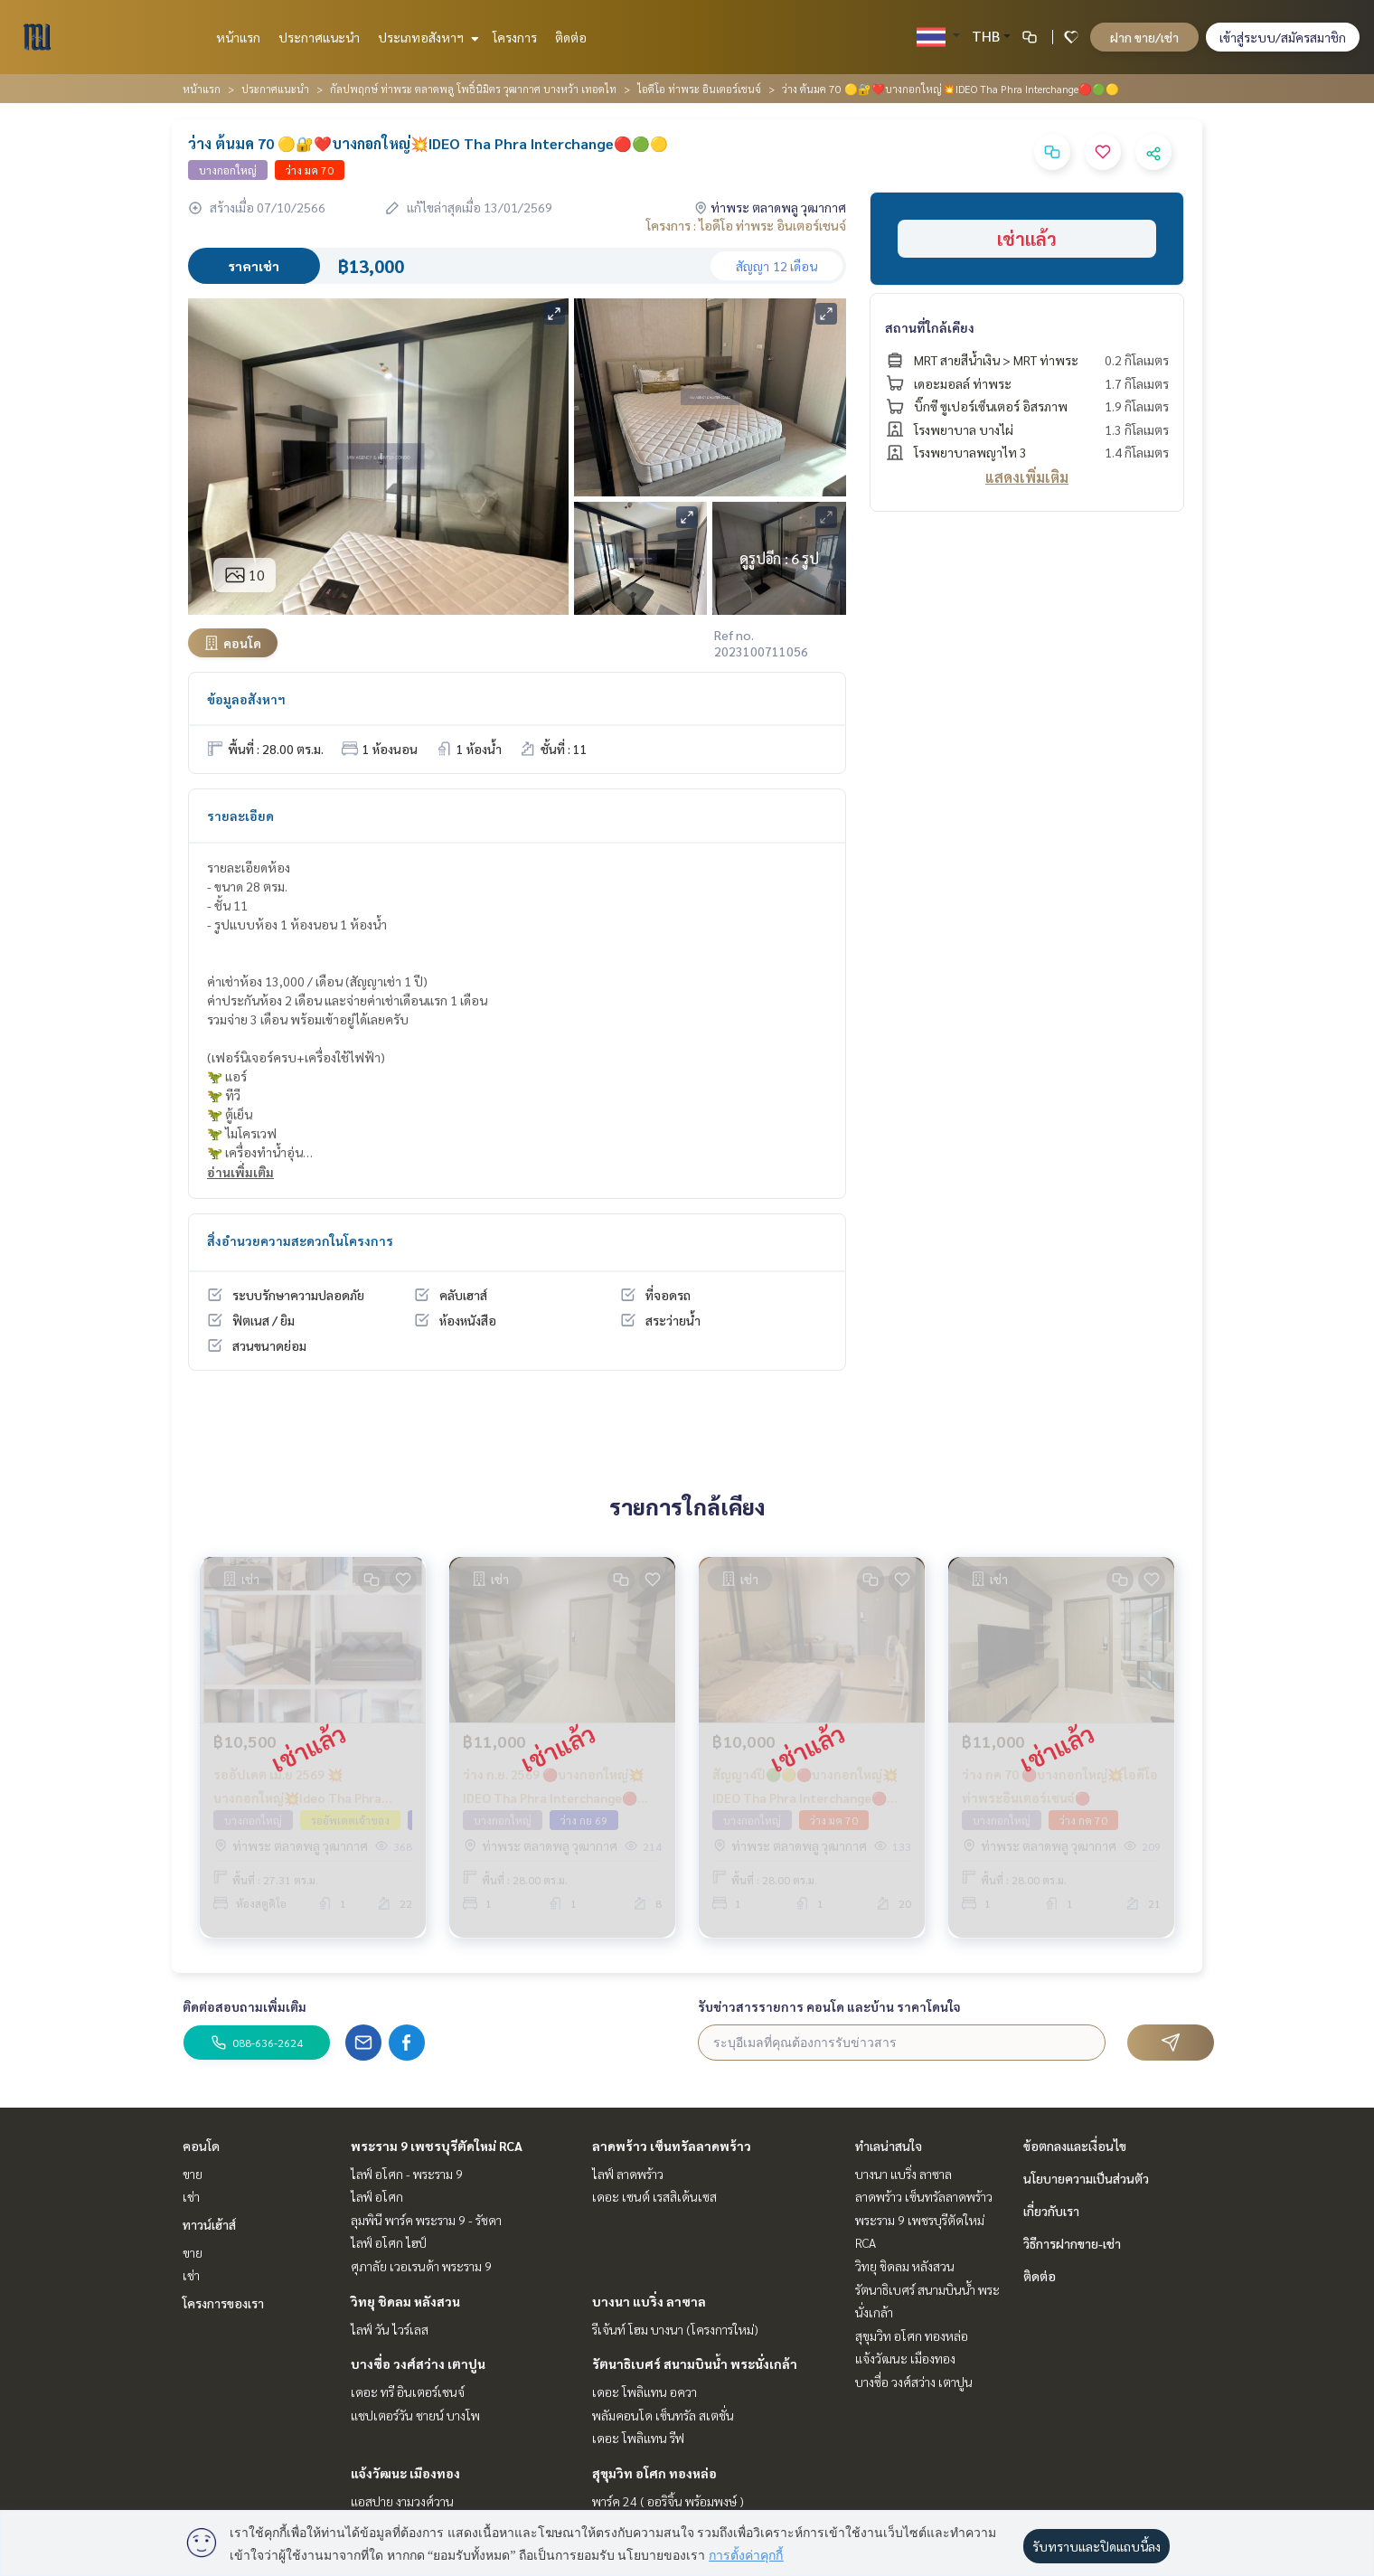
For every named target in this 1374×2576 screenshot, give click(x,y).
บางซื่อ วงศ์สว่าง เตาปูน (418, 2363)
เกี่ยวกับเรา (1051, 2211)
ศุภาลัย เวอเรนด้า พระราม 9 (421, 2266)
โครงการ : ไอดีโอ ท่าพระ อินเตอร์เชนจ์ (746, 225)
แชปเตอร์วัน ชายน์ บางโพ (415, 2415)
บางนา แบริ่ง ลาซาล (649, 2301)
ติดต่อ (571, 37)
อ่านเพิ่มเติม (240, 1172)
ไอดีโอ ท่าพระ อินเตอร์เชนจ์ (699, 88)
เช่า (191, 2196)
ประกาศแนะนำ (319, 37)
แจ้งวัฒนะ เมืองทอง (405, 2473)
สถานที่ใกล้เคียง (929, 327)
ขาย (192, 2174)
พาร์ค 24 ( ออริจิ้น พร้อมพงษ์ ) (668, 2501)
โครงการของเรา (223, 2303)
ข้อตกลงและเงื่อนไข (1074, 2145)
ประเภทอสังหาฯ (426, 37)
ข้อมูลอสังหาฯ (246, 699)
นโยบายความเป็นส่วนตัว (1086, 2178)
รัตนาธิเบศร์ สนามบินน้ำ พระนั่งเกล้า (694, 2363)
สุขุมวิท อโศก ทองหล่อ (654, 2473)
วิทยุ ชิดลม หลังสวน (405, 2301)
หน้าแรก (238, 37)
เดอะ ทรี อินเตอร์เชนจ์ (408, 2391)
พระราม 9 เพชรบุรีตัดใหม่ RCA (436, 2145)
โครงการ (515, 37)
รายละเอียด (240, 815)
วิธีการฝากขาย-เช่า (1072, 2243)
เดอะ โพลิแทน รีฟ (638, 2438)
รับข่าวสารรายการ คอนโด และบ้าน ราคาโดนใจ (829, 2006)
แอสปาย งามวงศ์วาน (402, 2501)
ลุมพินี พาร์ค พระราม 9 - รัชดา (426, 2220)
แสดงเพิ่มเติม (1026, 476)
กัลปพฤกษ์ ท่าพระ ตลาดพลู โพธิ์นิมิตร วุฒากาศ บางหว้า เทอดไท (473, 88)
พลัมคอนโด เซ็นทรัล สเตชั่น (663, 2415)
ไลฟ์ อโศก (377, 2196)
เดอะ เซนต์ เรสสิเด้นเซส (654, 2196)
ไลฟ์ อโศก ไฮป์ (389, 2242)
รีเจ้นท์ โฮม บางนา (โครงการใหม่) (675, 2329)
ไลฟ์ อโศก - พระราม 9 (407, 2174)
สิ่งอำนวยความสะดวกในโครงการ (300, 1240)
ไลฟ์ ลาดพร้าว (627, 2174)
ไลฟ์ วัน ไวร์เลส (389, 2329)
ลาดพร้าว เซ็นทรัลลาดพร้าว (671, 2145)
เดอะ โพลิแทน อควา (644, 2391)
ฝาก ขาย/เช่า (1144, 37)
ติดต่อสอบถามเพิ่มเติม (244, 2006)
